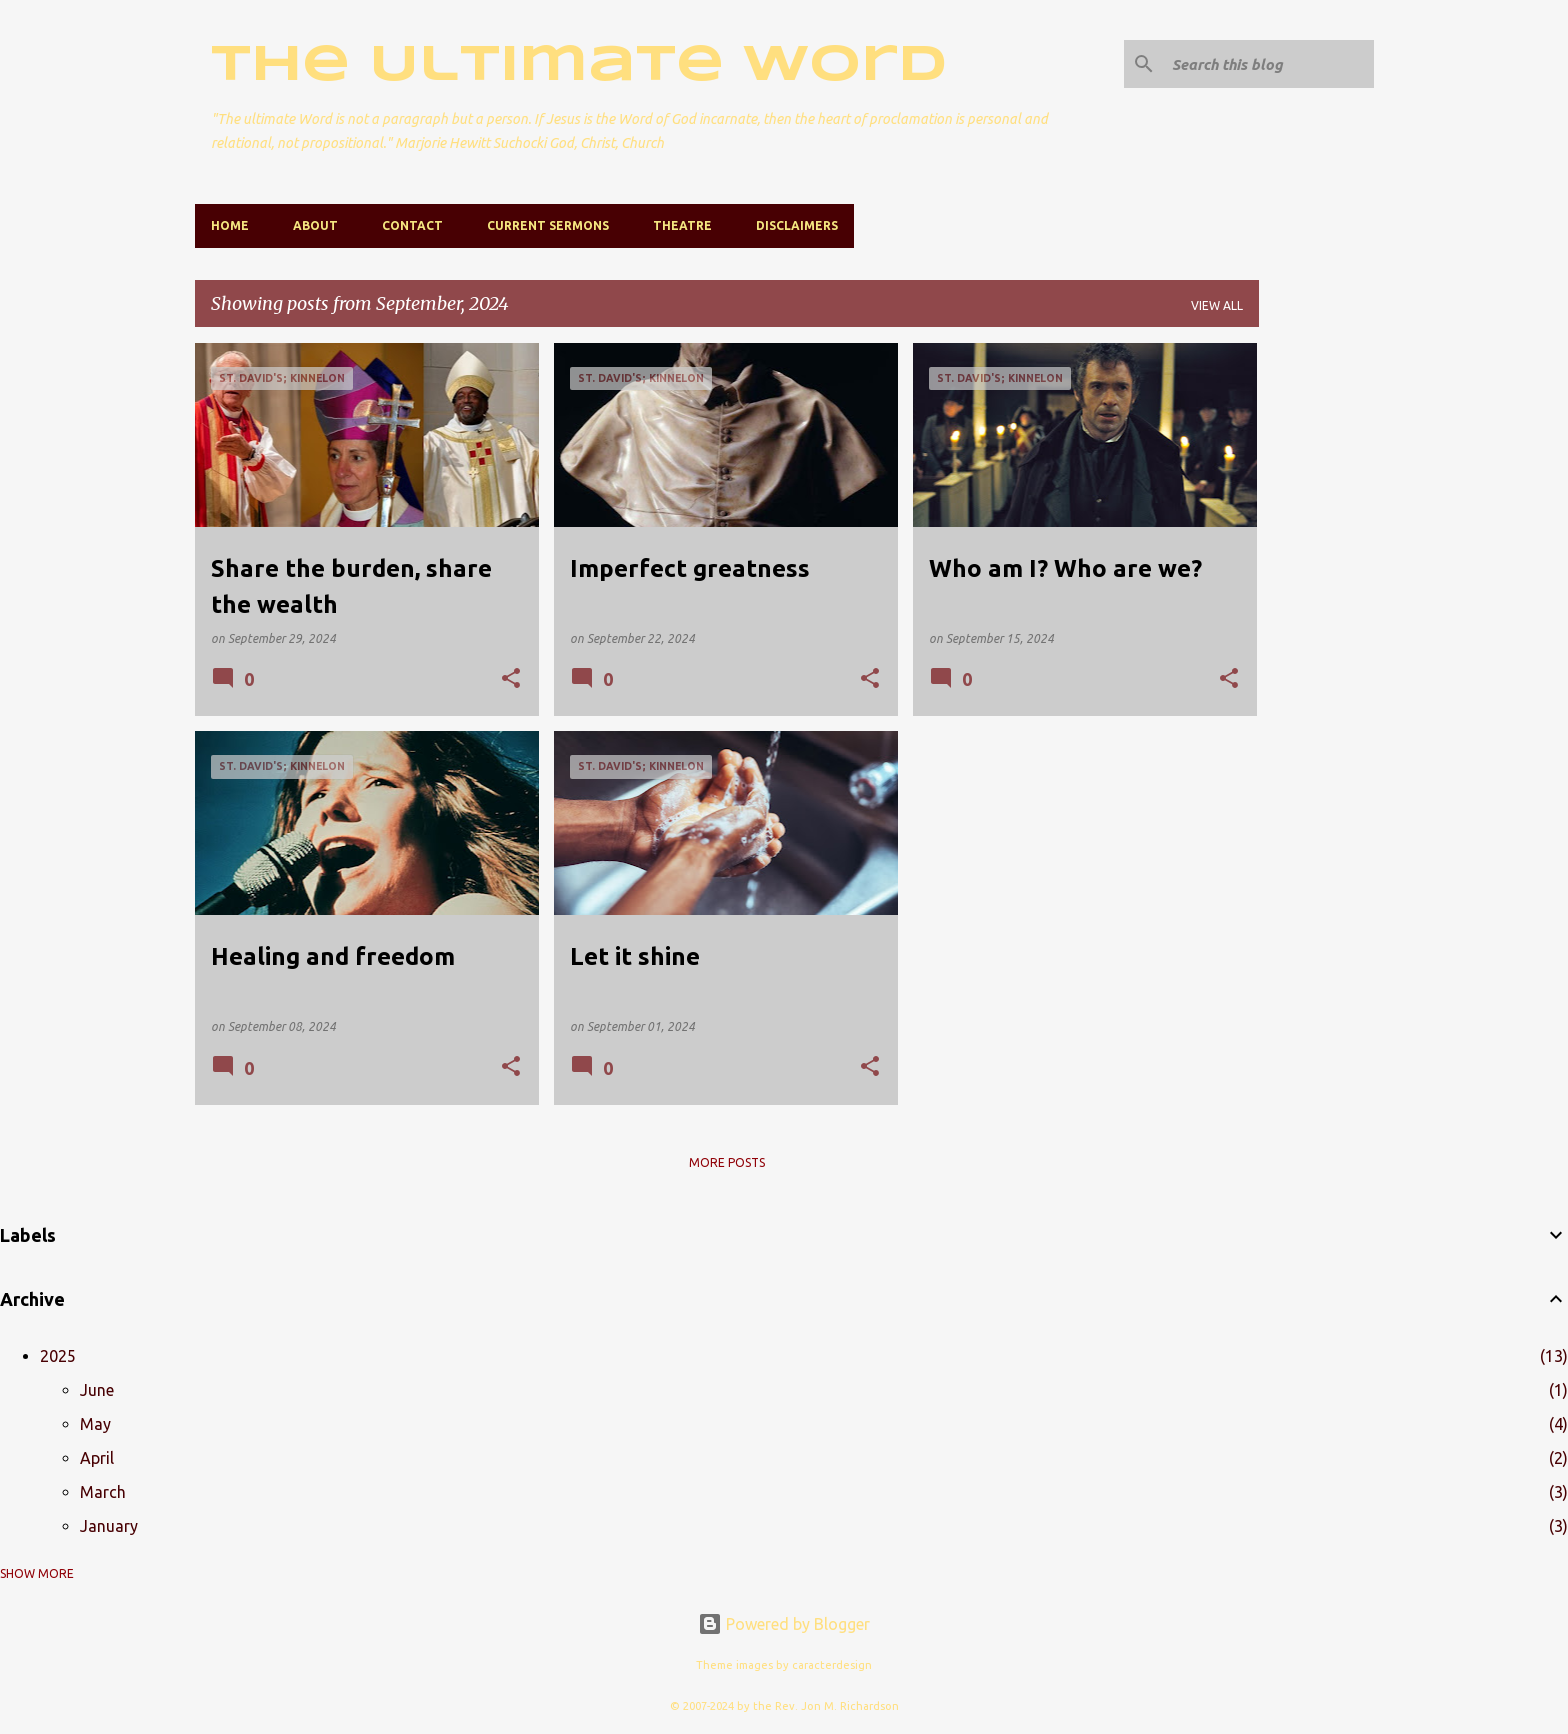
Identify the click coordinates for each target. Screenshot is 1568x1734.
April (97, 1458)
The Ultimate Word (579, 66)
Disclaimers (797, 225)
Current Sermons (548, 225)
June (97, 1390)
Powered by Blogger (784, 1624)
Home (230, 225)
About (315, 225)
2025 (58, 1356)
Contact (412, 225)
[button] (511, 679)
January (109, 1526)
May (95, 1424)
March (103, 1492)
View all (1217, 305)
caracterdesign (832, 1665)
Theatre (682, 225)
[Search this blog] (1269, 64)
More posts (727, 1162)
